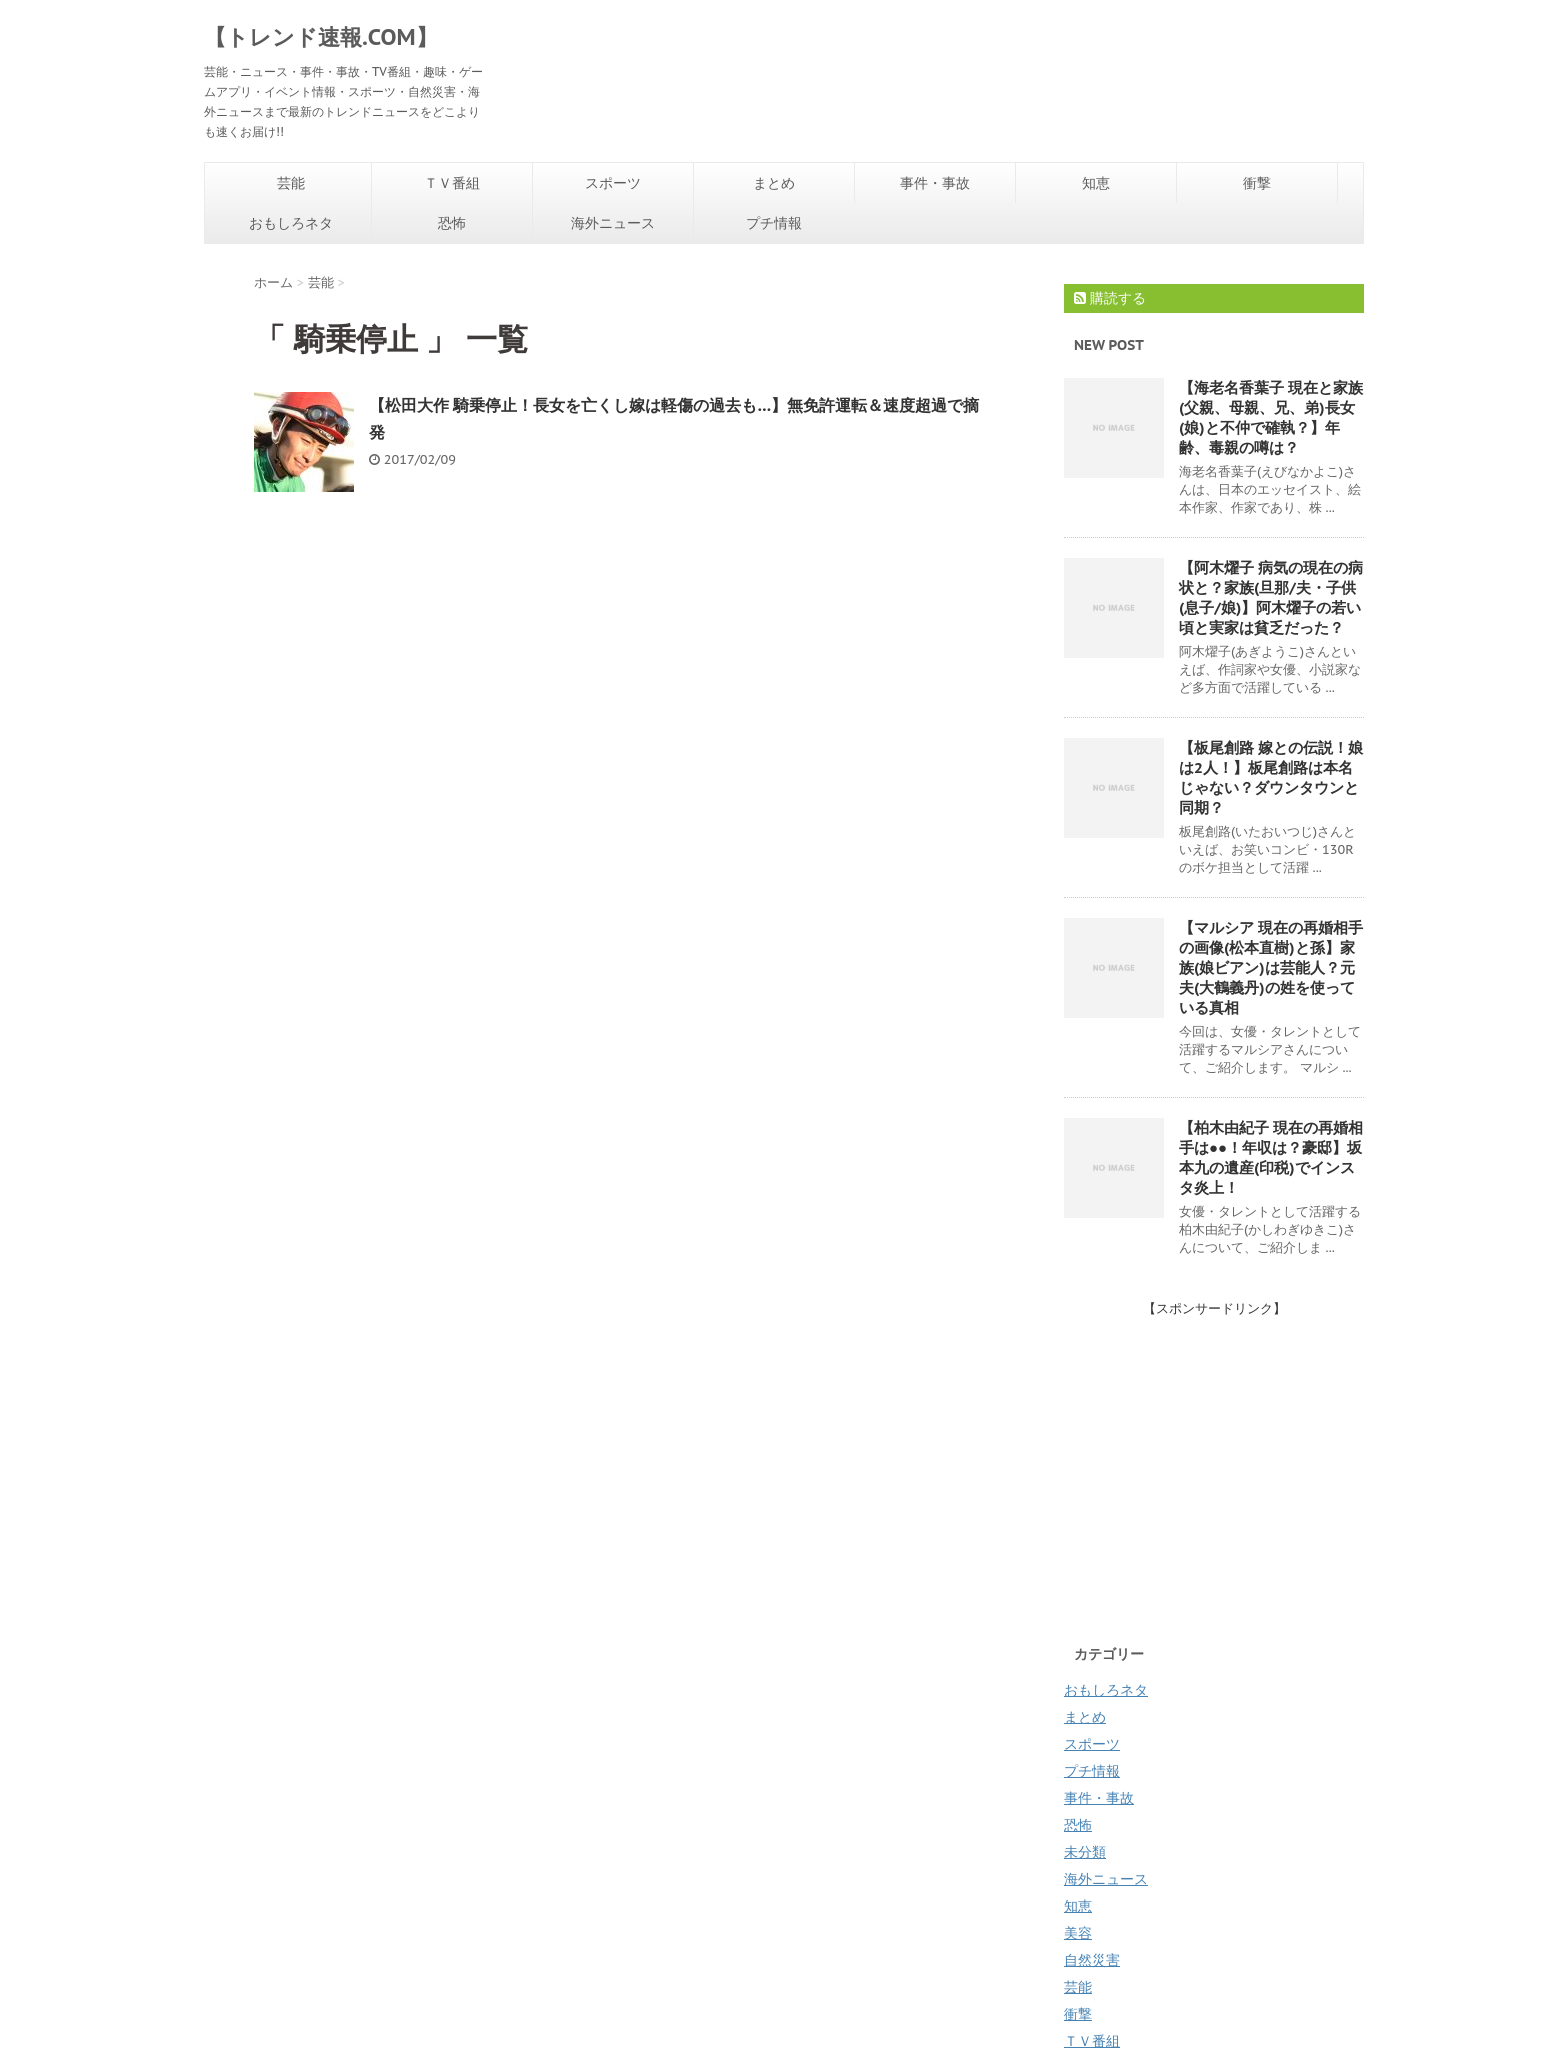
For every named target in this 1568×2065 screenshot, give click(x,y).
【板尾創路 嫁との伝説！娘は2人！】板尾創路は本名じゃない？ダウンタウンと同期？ (1271, 777)
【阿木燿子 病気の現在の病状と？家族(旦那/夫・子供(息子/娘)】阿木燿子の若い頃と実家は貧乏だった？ (1271, 597)
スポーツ (613, 183)
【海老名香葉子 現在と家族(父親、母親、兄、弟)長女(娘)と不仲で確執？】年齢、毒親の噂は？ (1271, 417)
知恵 (1096, 183)
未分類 (1085, 1852)
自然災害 (1092, 1960)
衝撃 (1257, 183)
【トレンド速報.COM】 (321, 37)
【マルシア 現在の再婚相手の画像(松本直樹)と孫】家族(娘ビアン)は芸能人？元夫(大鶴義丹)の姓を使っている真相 (1271, 967)
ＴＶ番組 (452, 183)
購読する (1110, 298)
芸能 (291, 183)
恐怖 (452, 223)
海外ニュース (613, 223)
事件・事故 (935, 183)
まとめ (774, 183)
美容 (1078, 1933)
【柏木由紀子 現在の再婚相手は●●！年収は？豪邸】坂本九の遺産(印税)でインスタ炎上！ (1271, 1157)
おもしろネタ (291, 223)
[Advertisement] (1232, 1458)
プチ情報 (774, 223)
